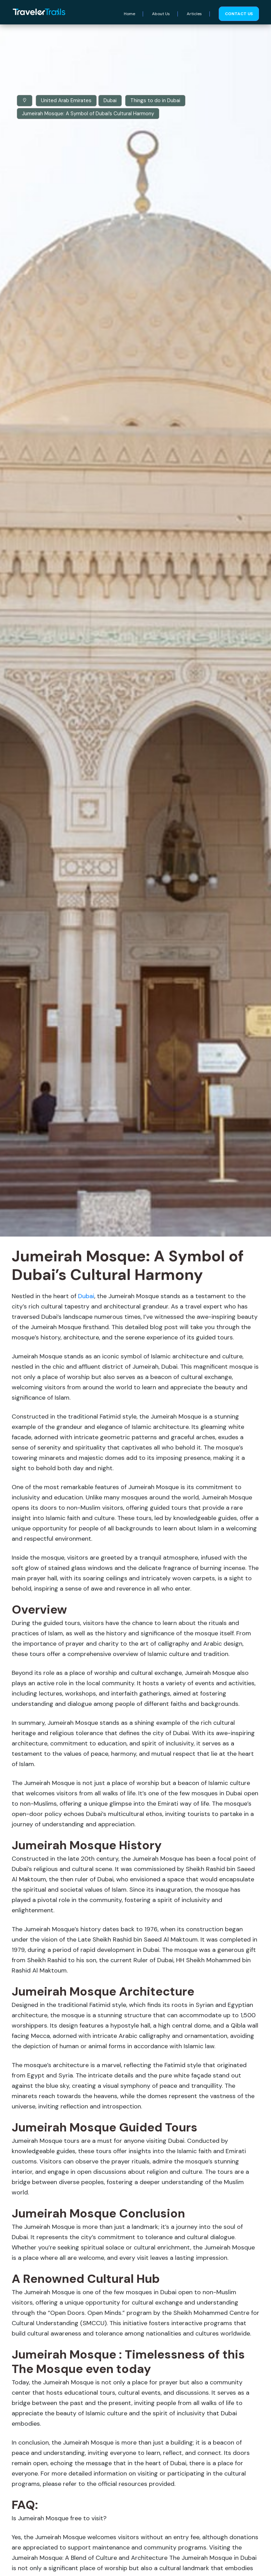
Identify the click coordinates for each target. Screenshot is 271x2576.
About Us (161, 14)
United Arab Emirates (66, 100)
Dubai (110, 100)
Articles (194, 14)
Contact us (239, 14)
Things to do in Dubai (155, 100)
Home (129, 14)
